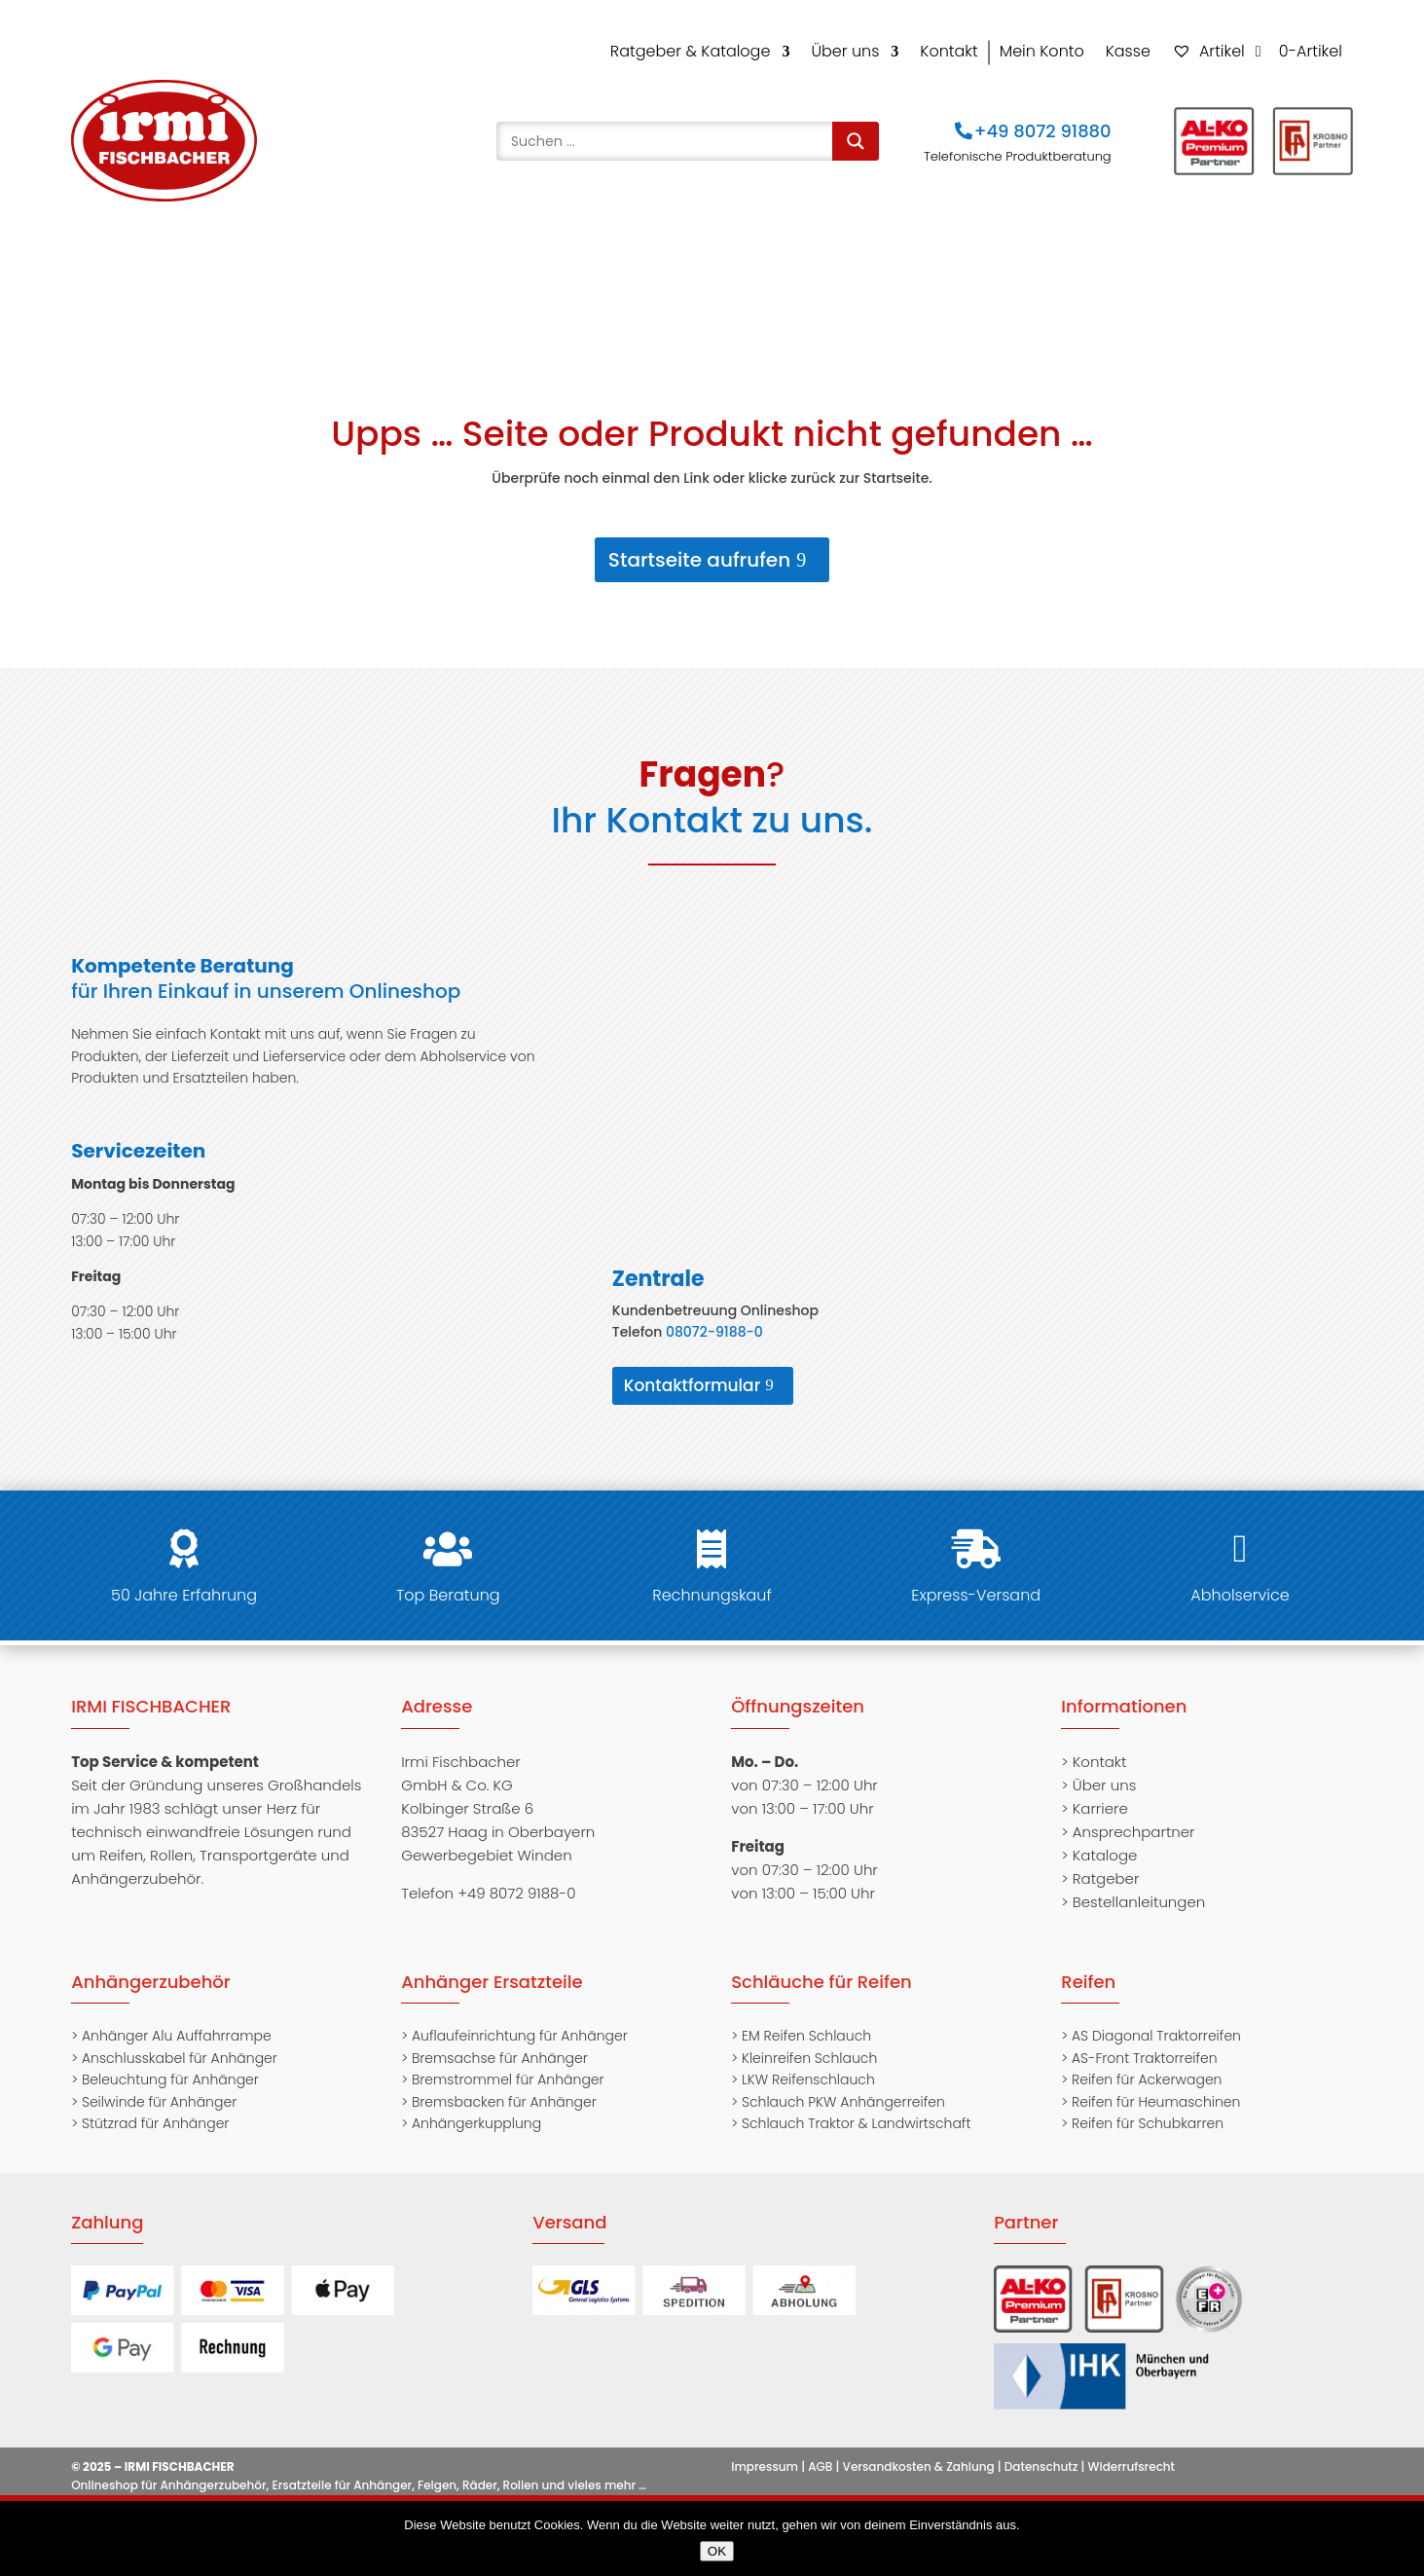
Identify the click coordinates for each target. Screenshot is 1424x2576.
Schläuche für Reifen (821, 1967)
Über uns (845, 51)
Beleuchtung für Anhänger (170, 2065)
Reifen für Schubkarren (1147, 2108)
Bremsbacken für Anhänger (504, 2086)
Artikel (1208, 51)
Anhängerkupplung (476, 2108)
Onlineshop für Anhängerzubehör (168, 2470)
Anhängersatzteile (139, 268)
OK (717, 2551)
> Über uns (1098, 1769)
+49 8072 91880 (1043, 131)
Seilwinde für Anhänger (159, 2086)
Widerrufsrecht (1132, 2451)
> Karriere (1094, 1793)
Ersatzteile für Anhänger (342, 2470)
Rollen (993, 268)
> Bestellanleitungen (1133, 1886)
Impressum (764, 2451)
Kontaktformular (692, 1370)
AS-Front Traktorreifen (1145, 2042)
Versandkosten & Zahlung (919, 2451)
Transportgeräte (1118, 268)
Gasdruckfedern (485, 268)
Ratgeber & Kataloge (690, 51)
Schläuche (714, 268)
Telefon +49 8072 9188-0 (488, 1877)
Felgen (819, 268)
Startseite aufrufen (699, 544)
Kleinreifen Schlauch (809, 2042)
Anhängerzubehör (315, 268)
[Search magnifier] (855, 141)
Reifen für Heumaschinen (1156, 2086)
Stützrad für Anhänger (156, 2108)
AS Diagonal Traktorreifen (1156, 2021)
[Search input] (669, 141)
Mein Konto (1042, 51)
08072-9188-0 (714, 1316)
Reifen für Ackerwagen (1147, 2065)
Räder (907, 268)
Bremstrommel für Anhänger (508, 2065)
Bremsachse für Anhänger (500, 2042)
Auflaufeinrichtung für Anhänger (520, 2021)
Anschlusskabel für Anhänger (179, 2042)
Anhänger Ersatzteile (491, 1967)
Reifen (610, 268)
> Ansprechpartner (1127, 1816)
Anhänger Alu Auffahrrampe (177, 2021)
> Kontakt (1093, 1746)
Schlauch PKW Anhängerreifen (843, 2086)
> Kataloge (1099, 1839)
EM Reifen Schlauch (806, 2021)
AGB (820, 2451)
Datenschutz (1041, 2451)
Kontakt (948, 51)
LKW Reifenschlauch (808, 2065)
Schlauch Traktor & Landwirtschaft (856, 2108)
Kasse (1128, 51)
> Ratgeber (1100, 1863)
